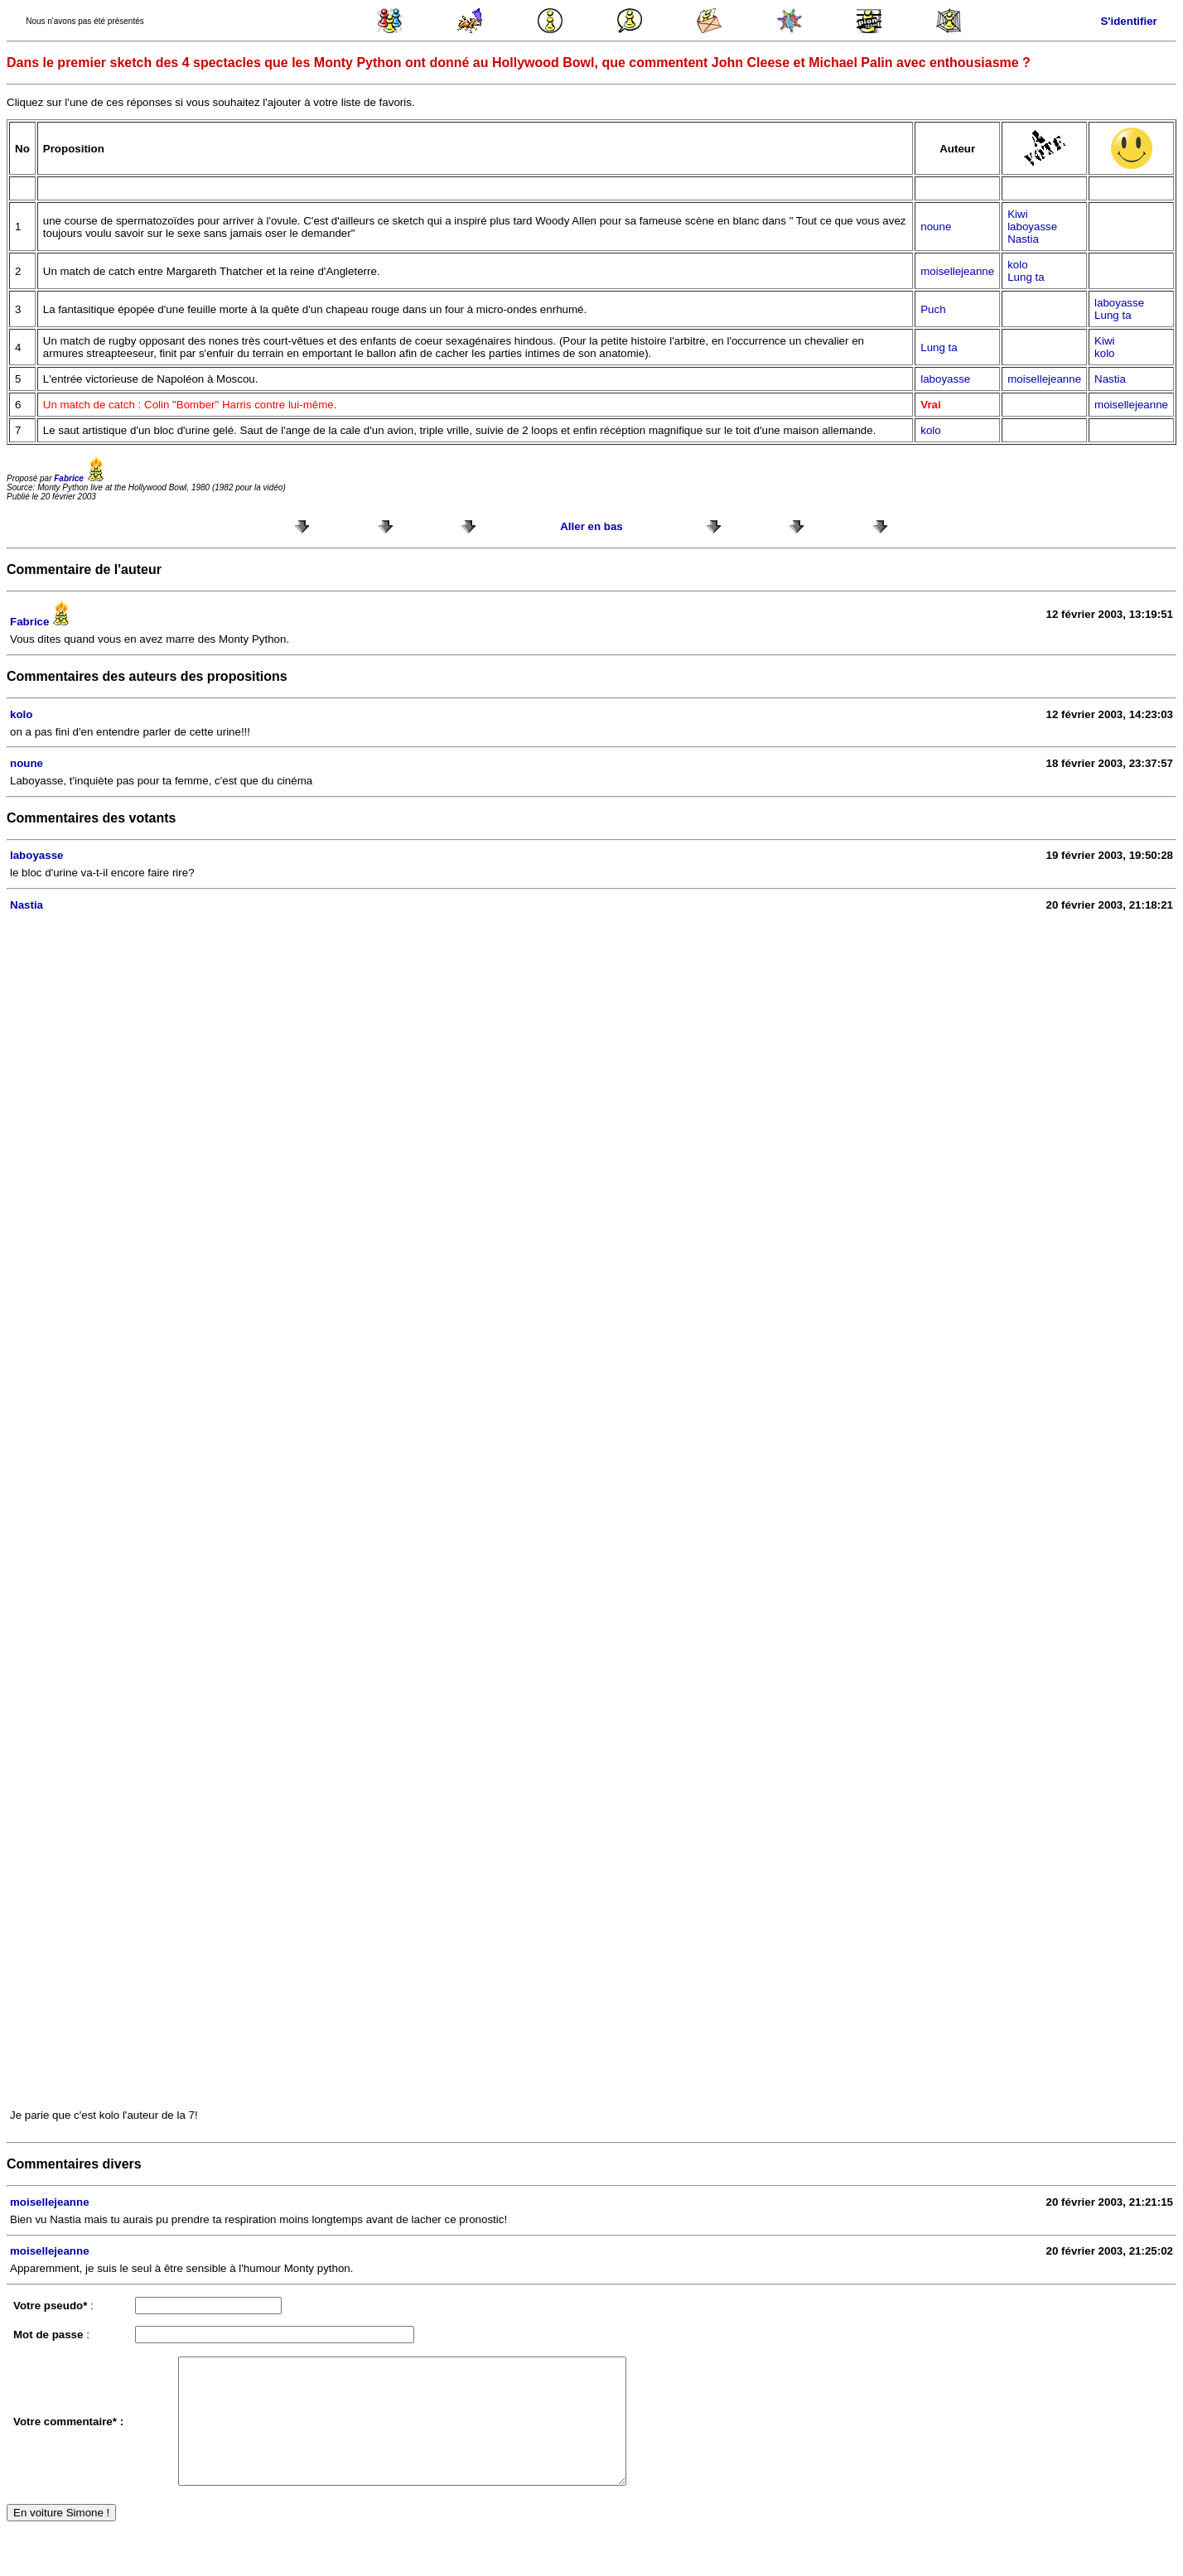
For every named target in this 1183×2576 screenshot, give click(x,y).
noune (935, 226)
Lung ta (1025, 277)
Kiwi (1017, 214)
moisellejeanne (957, 271)
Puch (932, 309)
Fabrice (81, 478)
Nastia (1023, 239)
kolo (1017, 264)
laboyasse (1032, 226)
